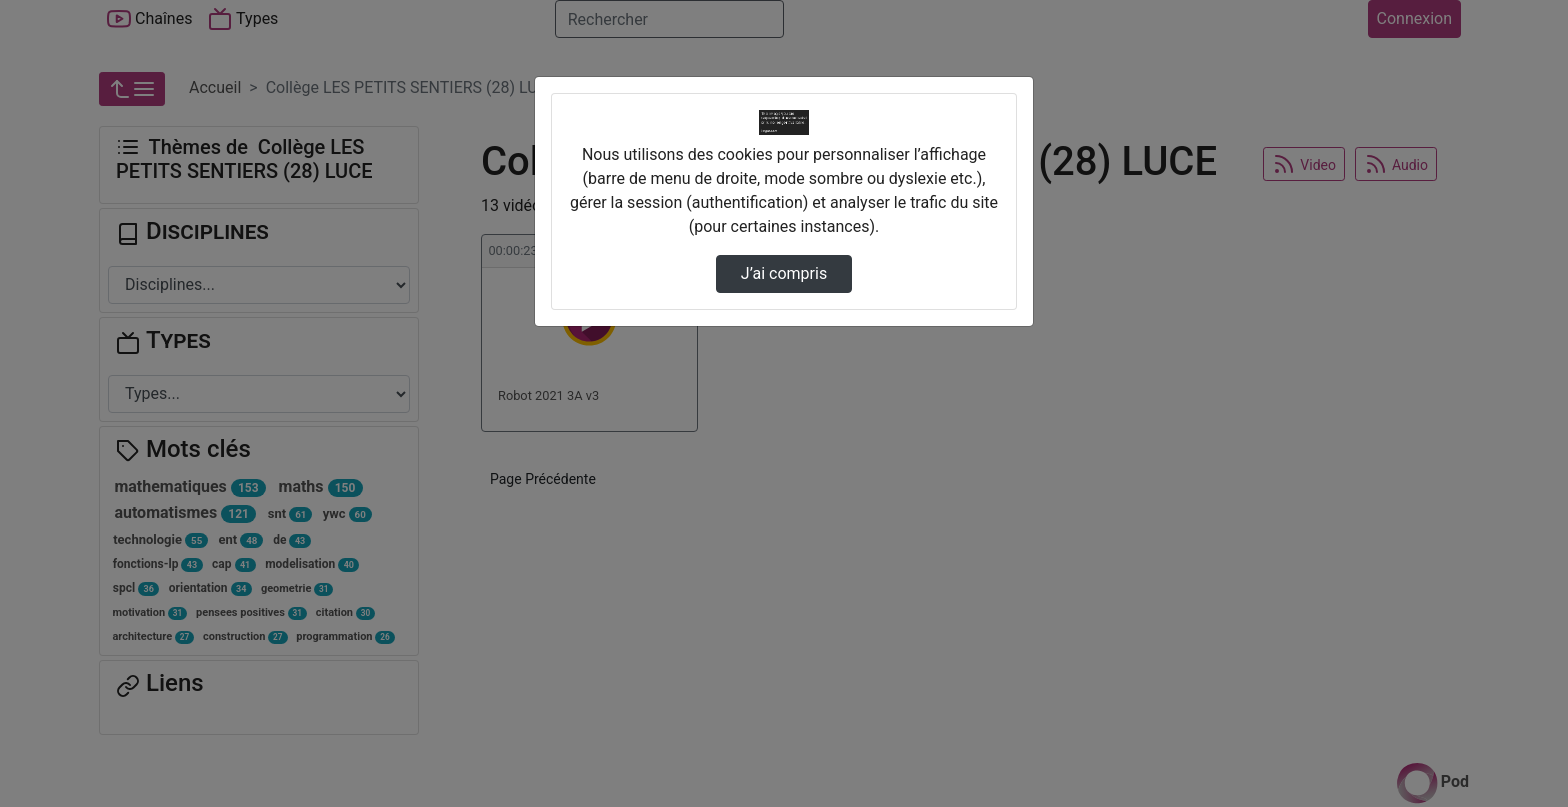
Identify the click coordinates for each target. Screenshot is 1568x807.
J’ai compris (784, 273)
